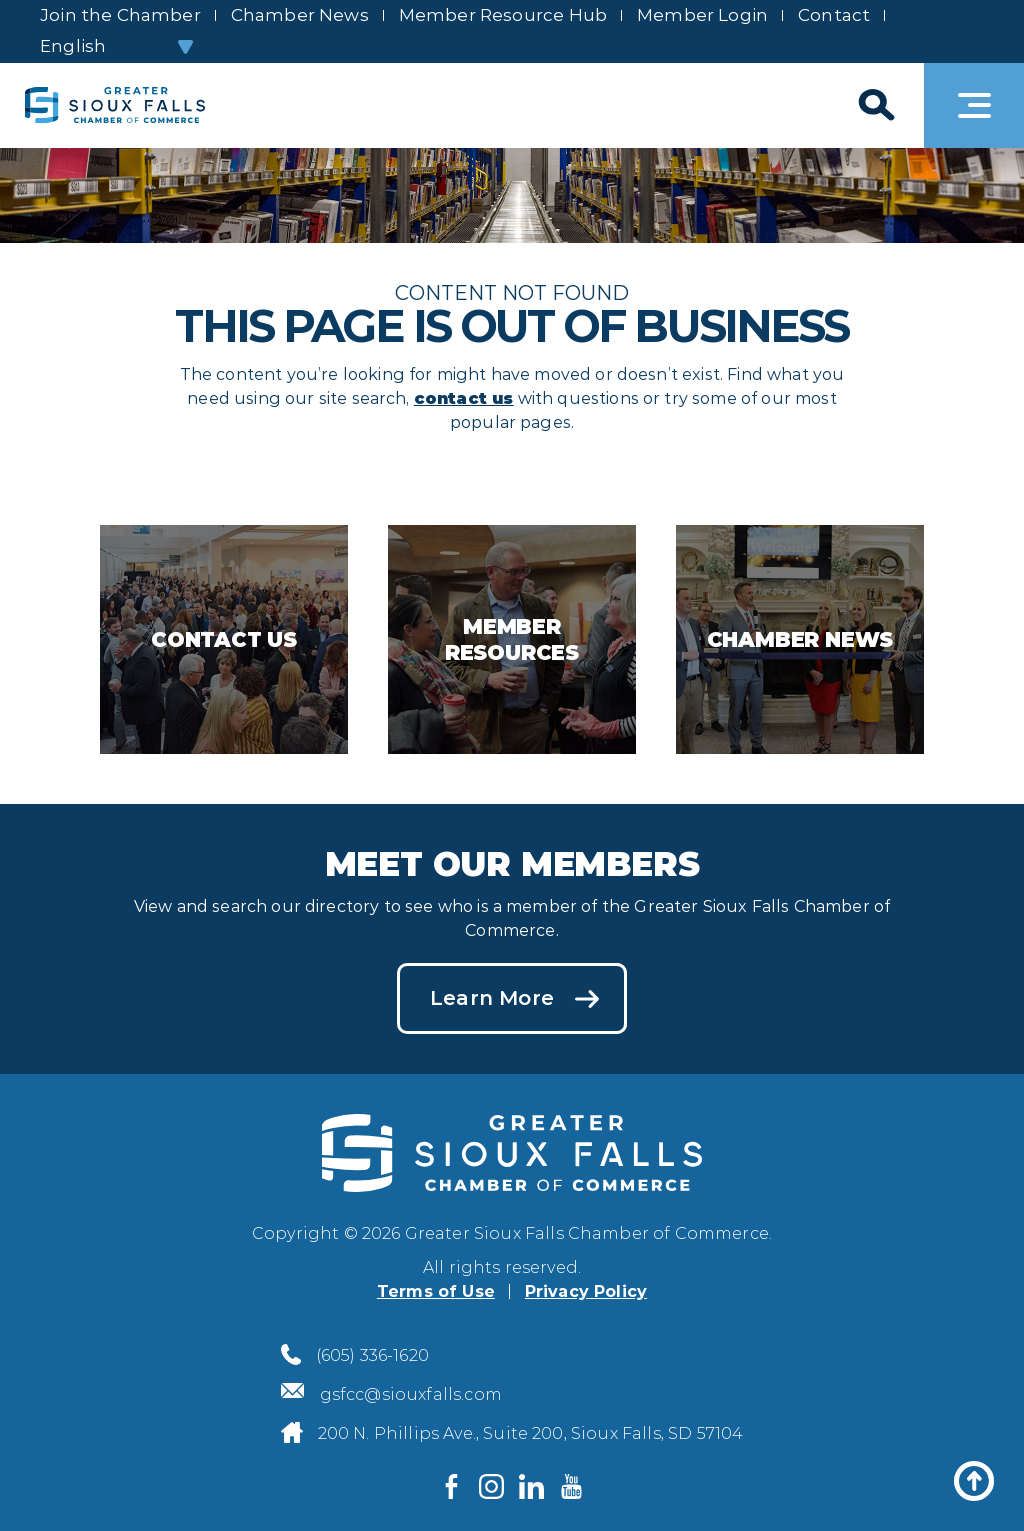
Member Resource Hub (503, 15)
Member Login (702, 15)
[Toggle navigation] (974, 105)
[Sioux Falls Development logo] (115, 105)
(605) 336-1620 (372, 1355)
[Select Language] (115, 46)
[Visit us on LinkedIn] (532, 1486)
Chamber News (300, 15)
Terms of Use (436, 1291)
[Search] (874, 105)
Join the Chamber (120, 15)
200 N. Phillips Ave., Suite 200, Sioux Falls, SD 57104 (531, 1433)
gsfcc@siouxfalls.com (411, 1394)
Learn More (492, 998)
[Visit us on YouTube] (572, 1486)
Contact (834, 15)
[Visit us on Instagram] (492, 1486)
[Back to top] (974, 1481)
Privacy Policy (586, 1291)
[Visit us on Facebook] (452, 1486)
